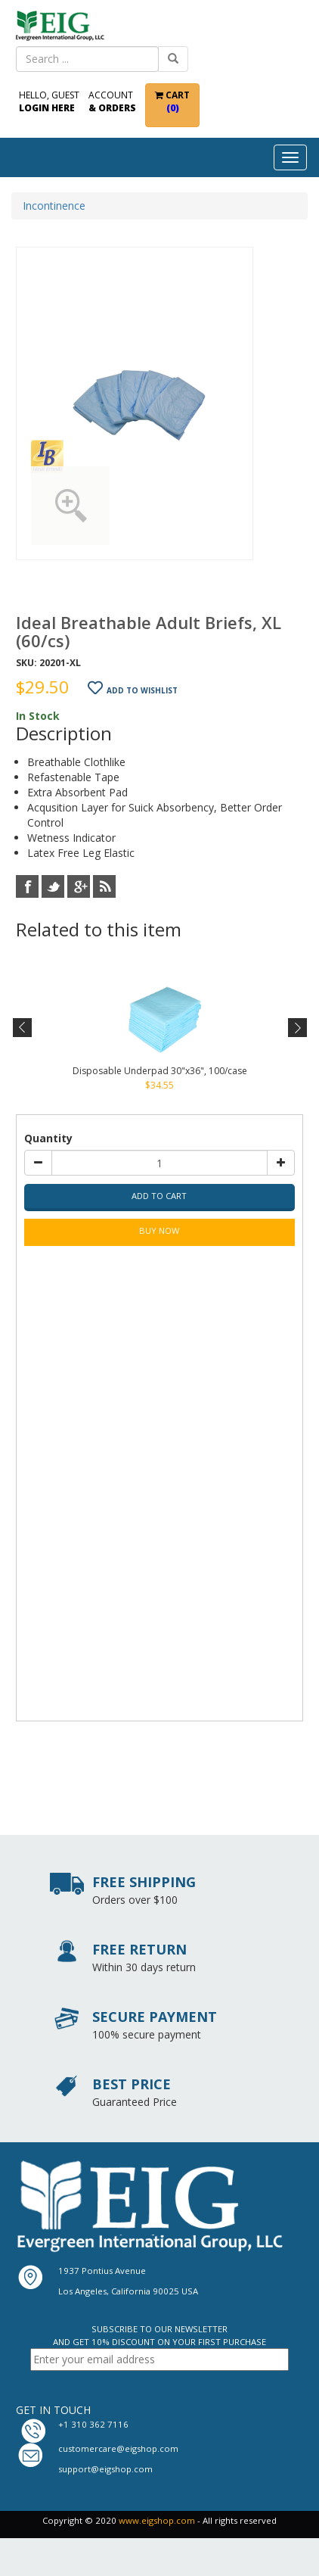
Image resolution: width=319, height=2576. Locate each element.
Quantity (48, 1138)
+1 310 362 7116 (93, 2424)
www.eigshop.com (157, 2520)
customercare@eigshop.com (118, 2448)
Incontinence (54, 205)
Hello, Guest (49, 101)
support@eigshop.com (105, 2469)
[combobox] (87, 59)
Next (296, 1028)
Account (112, 101)
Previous (23, 1028)
